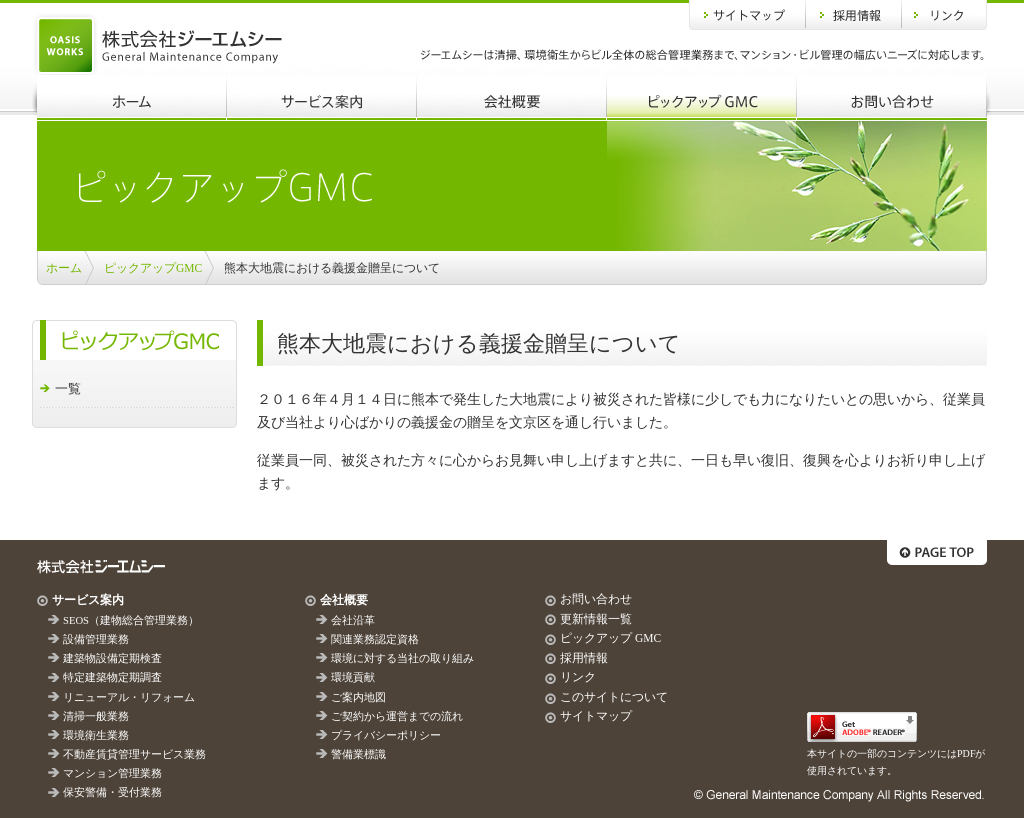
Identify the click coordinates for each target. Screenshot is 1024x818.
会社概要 (512, 98)
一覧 (68, 388)
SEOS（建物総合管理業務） (131, 620)
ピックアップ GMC (610, 638)
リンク (944, 15)
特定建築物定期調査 (112, 677)
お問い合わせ (892, 98)
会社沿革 (353, 620)
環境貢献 (353, 677)
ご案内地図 (358, 697)
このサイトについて (614, 697)
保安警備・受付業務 (112, 792)
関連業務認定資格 (375, 639)
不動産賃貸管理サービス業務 (134, 754)
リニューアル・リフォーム (129, 697)
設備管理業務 (96, 639)
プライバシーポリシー (386, 735)
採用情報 (854, 15)
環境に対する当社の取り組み (402, 658)
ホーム (132, 98)
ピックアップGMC (702, 98)
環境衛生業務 (96, 735)
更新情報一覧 (596, 619)
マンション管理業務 (112, 773)
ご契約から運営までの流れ (397, 716)
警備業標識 (358, 754)
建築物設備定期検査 (112, 658)
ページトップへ (937, 552)
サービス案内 (322, 98)
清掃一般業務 (96, 716)
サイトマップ (747, 15)
